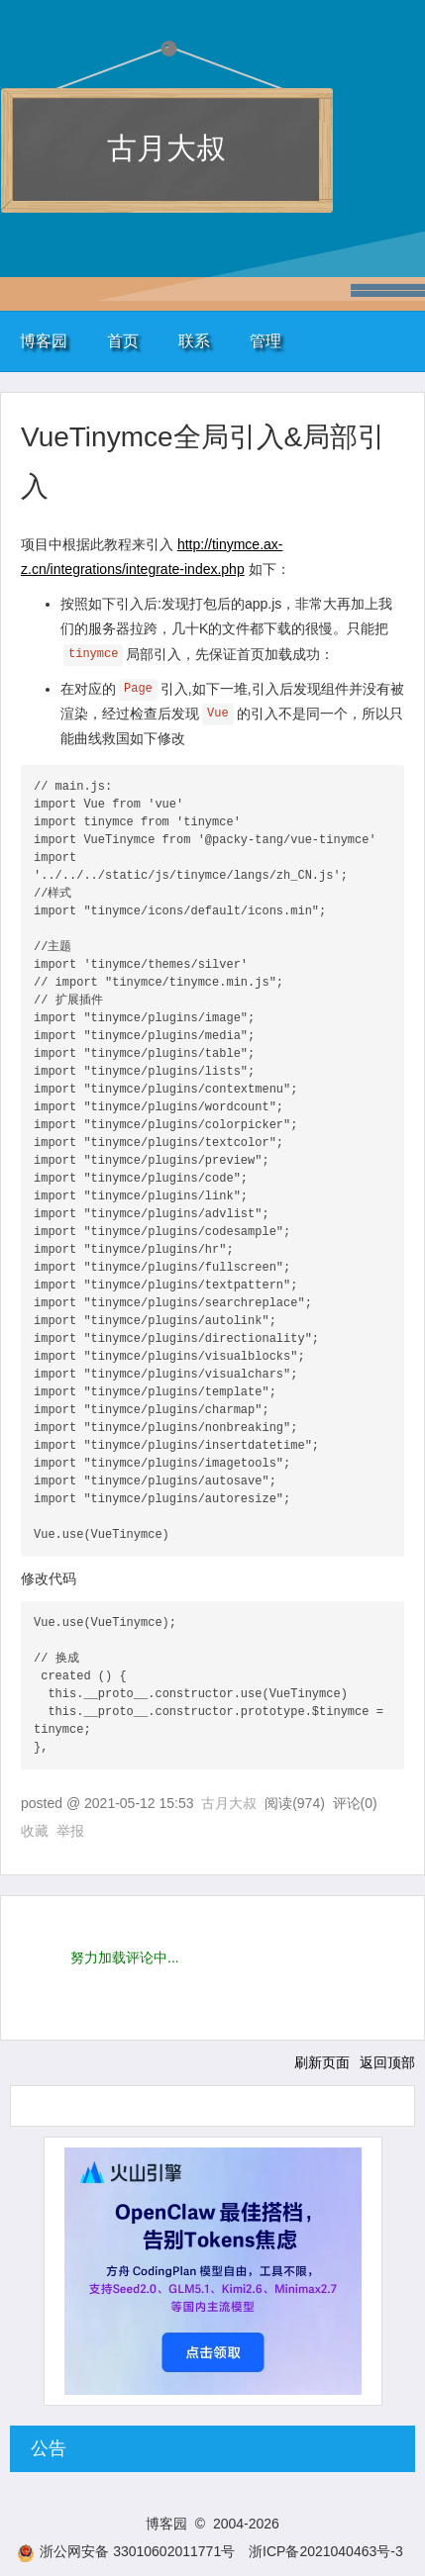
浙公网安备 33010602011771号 (126, 2551)
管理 (265, 341)
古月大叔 (166, 148)
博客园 (43, 341)
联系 (194, 341)
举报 (70, 1831)
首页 (123, 341)
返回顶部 (387, 2062)
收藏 (35, 1831)
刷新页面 (322, 2062)
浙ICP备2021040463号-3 (326, 2551)
